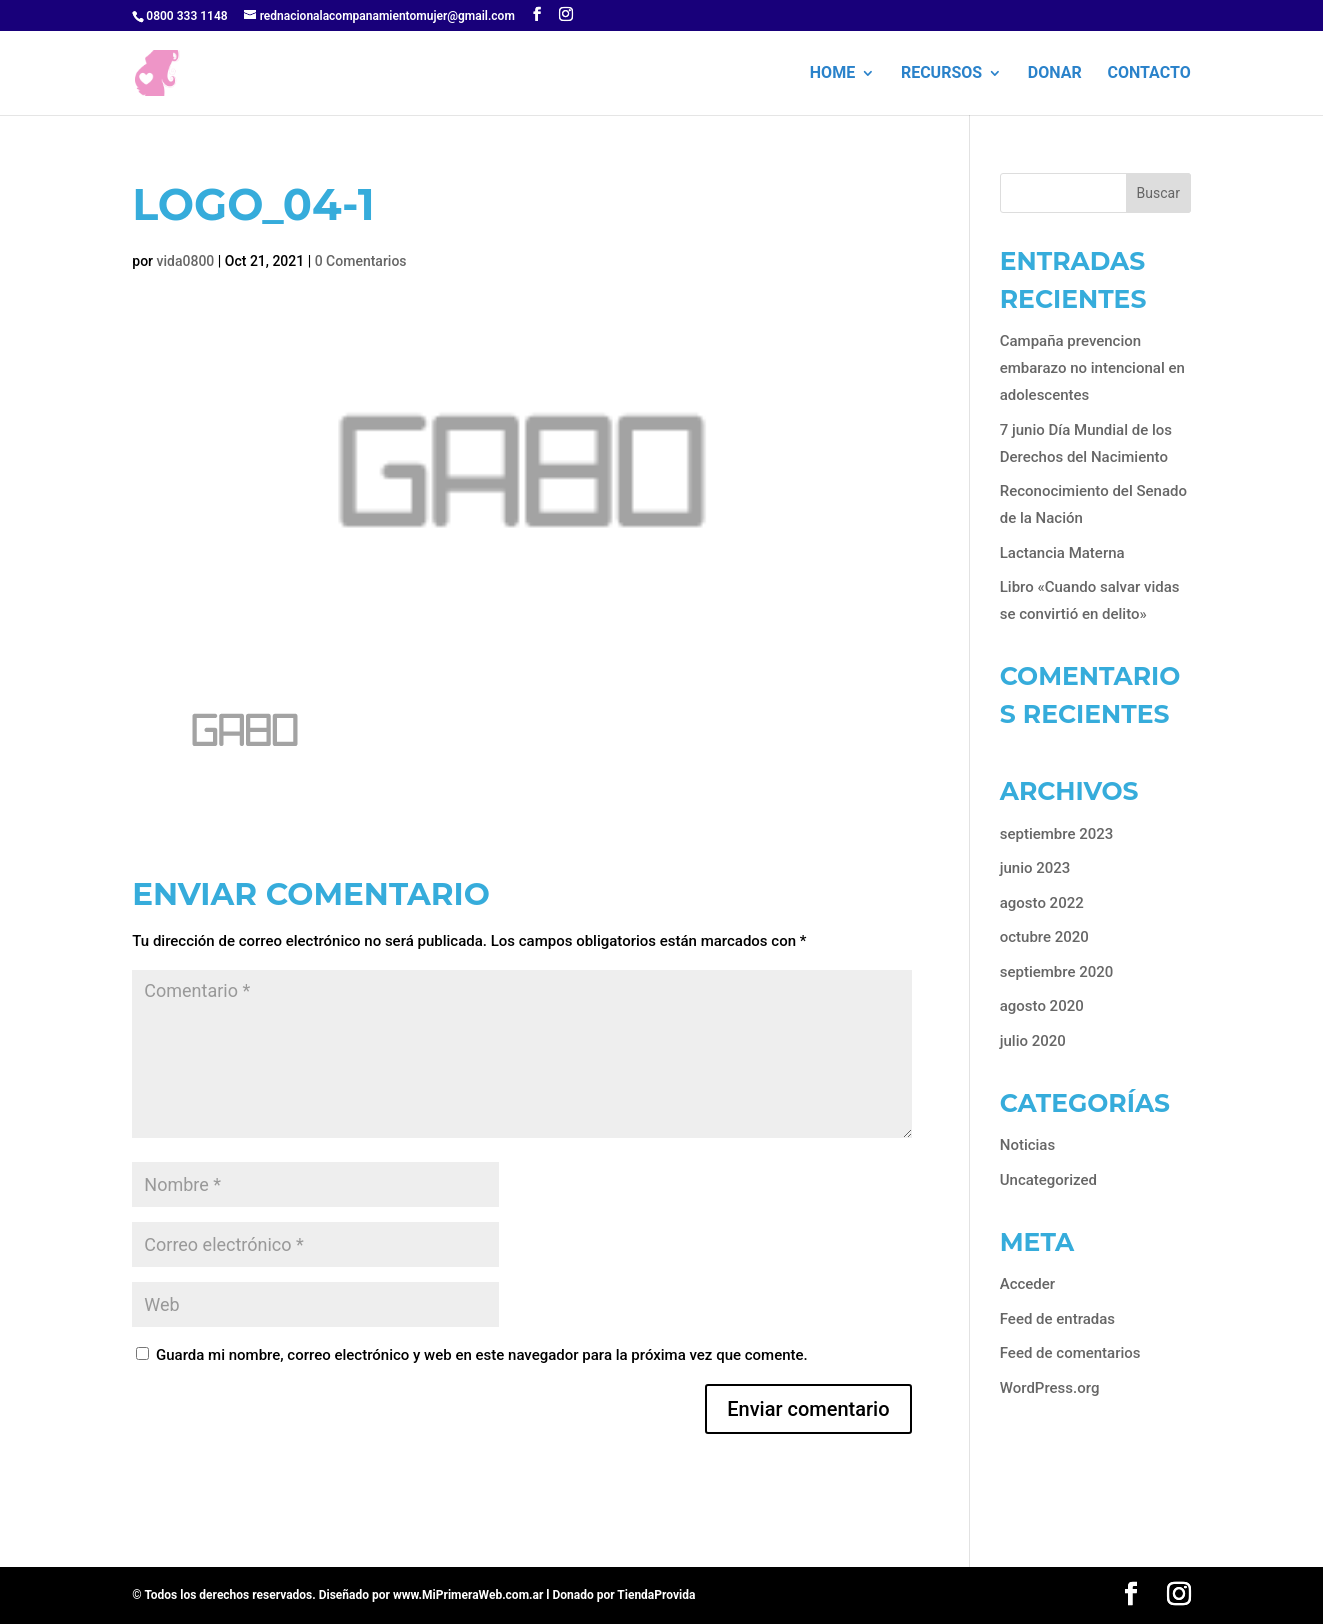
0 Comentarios (361, 261)
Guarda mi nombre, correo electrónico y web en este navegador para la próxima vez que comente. (482, 1355)
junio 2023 (1035, 868)
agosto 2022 (1042, 903)
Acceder (1027, 1284)
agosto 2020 (1042, 1006)
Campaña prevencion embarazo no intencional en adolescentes (1092, 368)
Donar (1055, 74)
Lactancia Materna (1062, 553)
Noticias (1027, 1145)
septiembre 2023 (1057, 834)
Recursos (941, 74)
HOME (832, 74)
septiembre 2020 (1057, 972)
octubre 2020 (1044, 937)
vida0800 (186, 261)
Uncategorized (1048, 1180)
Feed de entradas (1057, 1319)
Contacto (1148, 74)
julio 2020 (1033, 1041)
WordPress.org (1050, 1388)
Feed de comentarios (1070, 1353)
